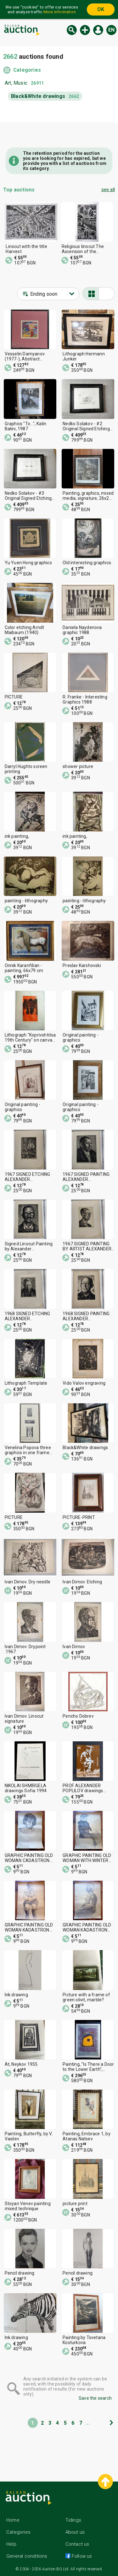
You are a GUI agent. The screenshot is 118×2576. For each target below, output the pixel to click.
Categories (27, 70)
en (111, 30)
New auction (85, 30)
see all (108, 189)
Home (13, 2520)
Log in (98, 30)
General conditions (27, 2556)
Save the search (95, 2398)
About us (75, 2532)
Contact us (77, 2544)
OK (100, 9)
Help (11, 2544)
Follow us (81, 2556)
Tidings (73, 2520)
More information (59, 11)
